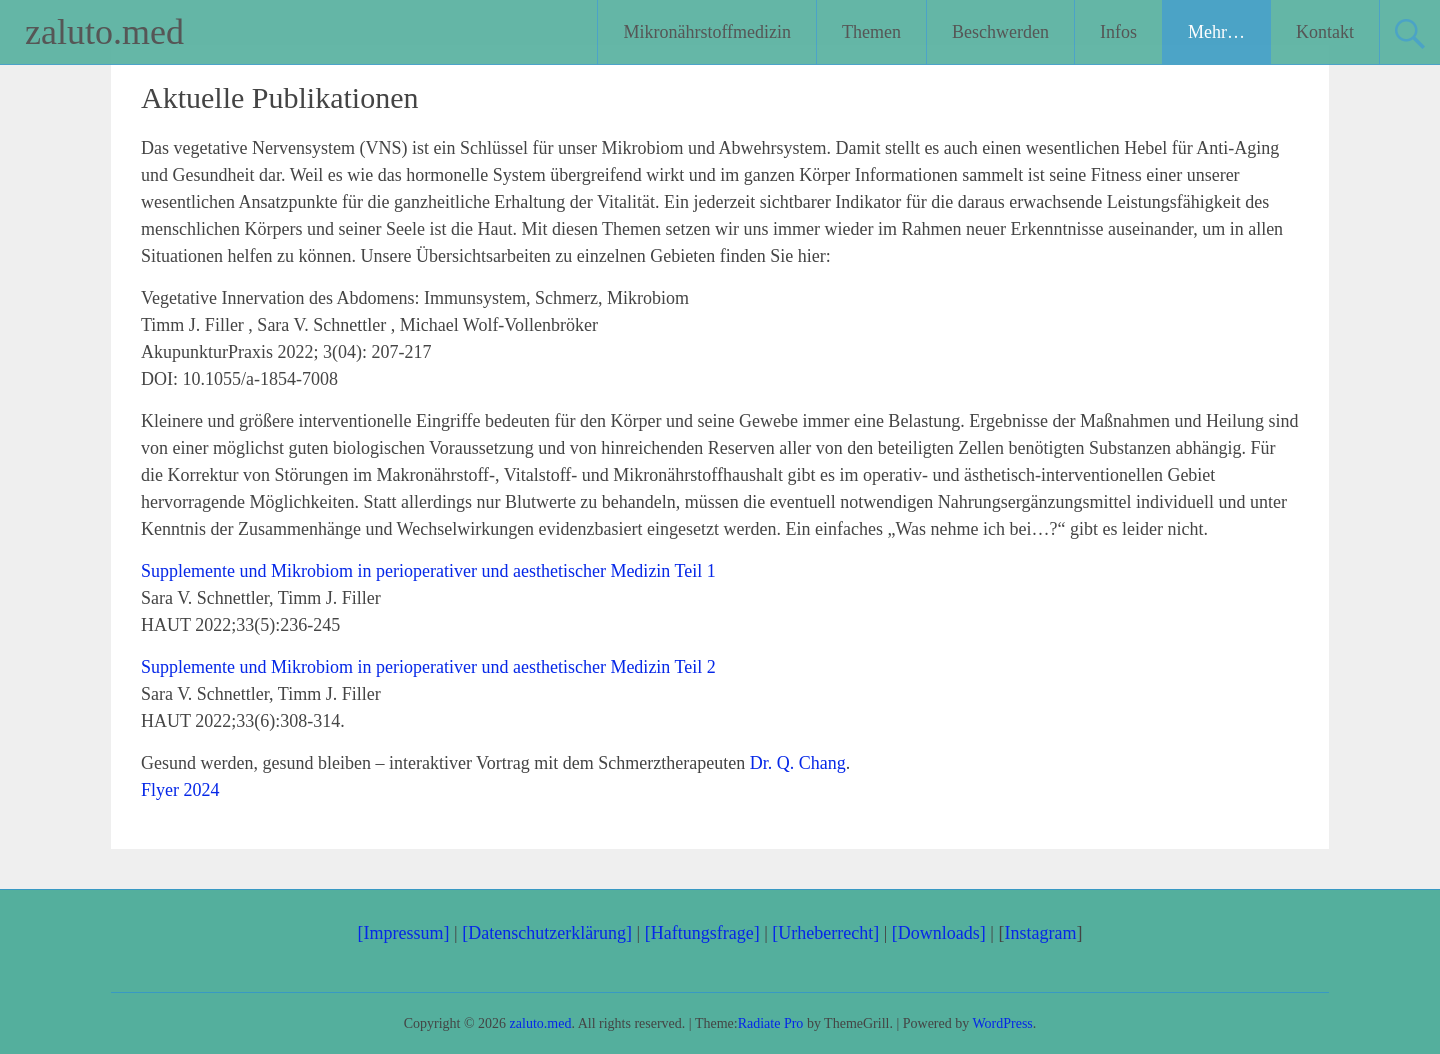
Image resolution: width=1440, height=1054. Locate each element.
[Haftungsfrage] (702, 933)
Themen (871, 32)
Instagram (1040, 933)
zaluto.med (104, 32)
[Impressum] (404, 933)
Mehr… (1216, 32)
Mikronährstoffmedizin (707, 32)
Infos (1118, 32)
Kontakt (1325, 32)
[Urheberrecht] (825, 933)
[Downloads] (939, 933)
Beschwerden (1000, 32)
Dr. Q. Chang (798, 763)
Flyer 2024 (180, 790)
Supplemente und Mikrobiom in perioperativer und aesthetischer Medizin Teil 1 (428, 571)
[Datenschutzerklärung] (547, 933)
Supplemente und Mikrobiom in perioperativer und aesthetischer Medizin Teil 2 (428, 667)
